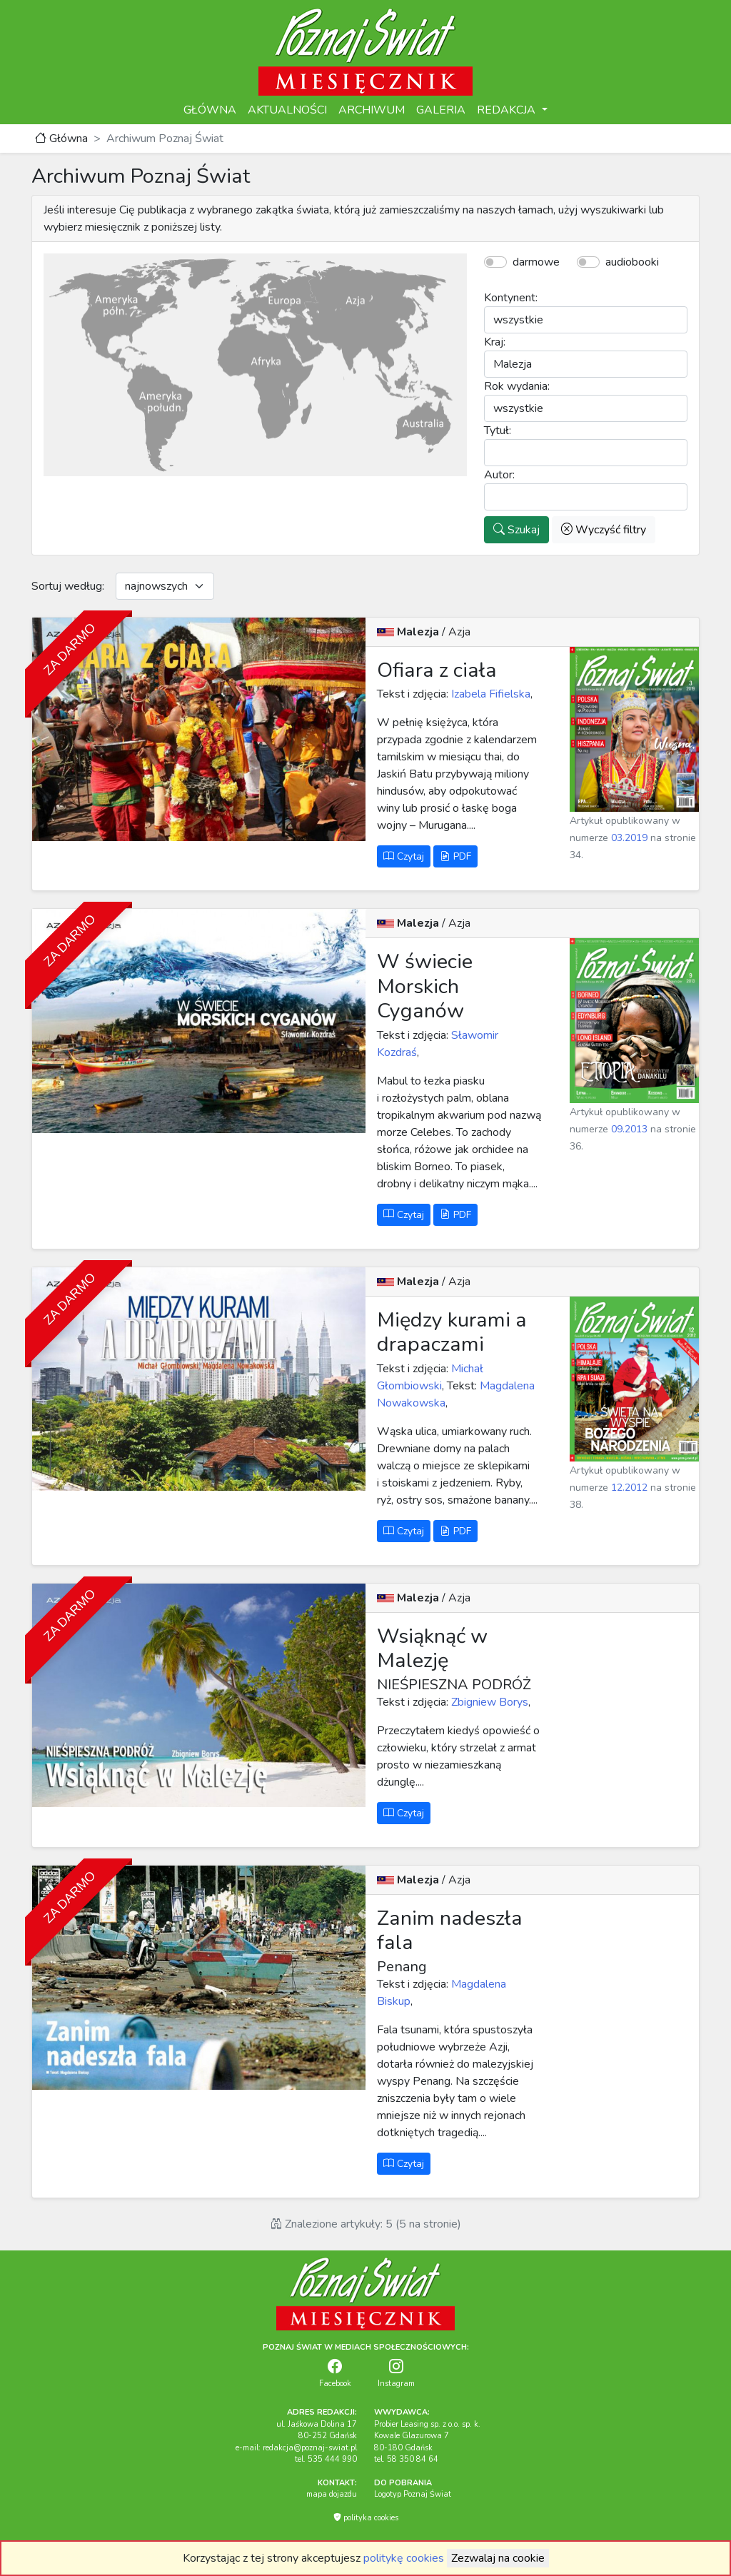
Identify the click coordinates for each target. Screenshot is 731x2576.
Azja (459, 632)
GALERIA (440, 110)
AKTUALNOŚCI (287, 110)
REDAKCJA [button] (507, 110)
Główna (61, 138)
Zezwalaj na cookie (498, 2558)
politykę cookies (403, 2558)
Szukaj (516, 530)
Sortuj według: (67, 586)
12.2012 (629, 1487)
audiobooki (632, 262)
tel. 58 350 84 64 (406, 2459)
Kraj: (494, 342)
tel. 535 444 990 (326, 2459)
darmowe (536, 262)
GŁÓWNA (209, 110)
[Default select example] (165, 586)
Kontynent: (511, 298)
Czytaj (403, 856)
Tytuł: (497, 430)
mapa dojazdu (331, 2494)
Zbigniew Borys (488, 1702)
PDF (455, 856)
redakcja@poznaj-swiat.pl (310, 2447)
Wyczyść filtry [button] (603, 530)
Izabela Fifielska (489, 694)
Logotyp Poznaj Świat (412, 2494)
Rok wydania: (517, 386)
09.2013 (629, 1129)
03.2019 (629, 838)
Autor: (499, 475)
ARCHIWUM (371, 110)
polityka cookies (365, 2517)
